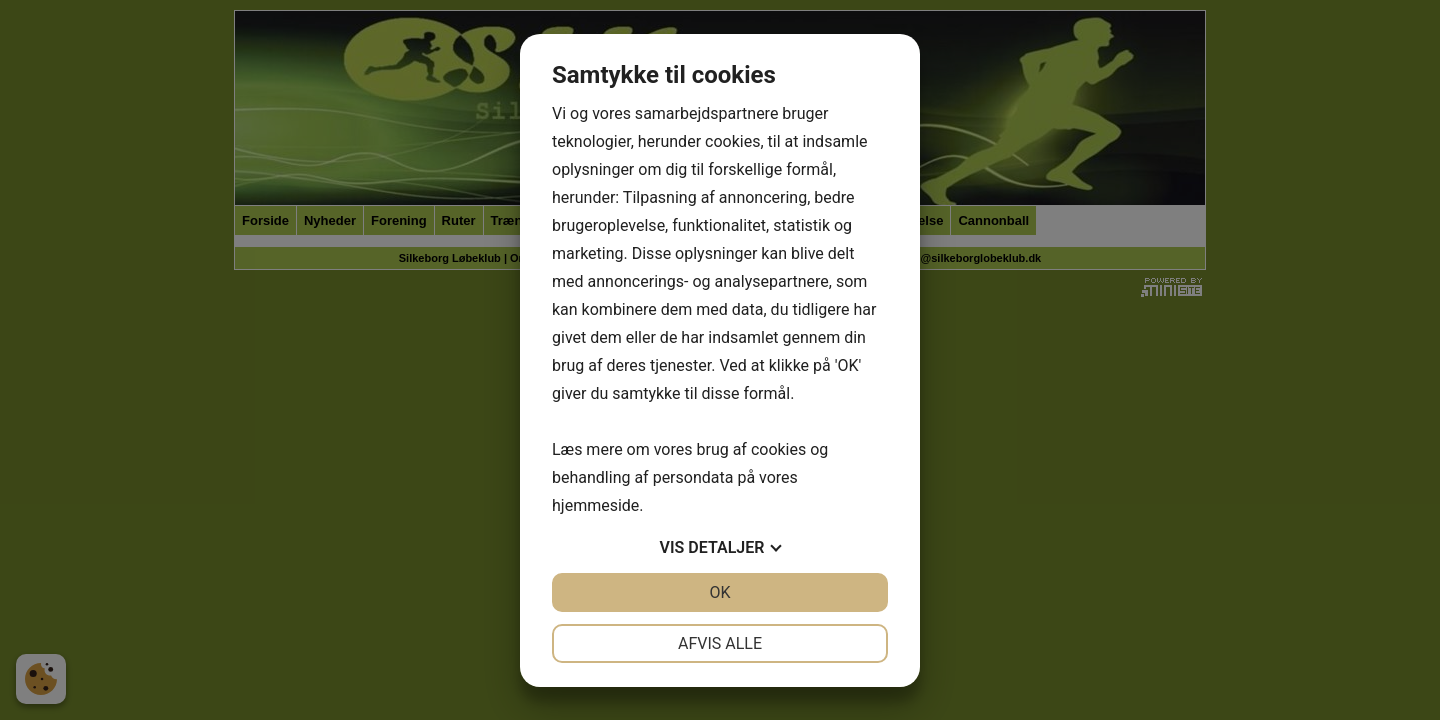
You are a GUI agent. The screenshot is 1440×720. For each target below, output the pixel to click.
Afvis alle (720, 643)
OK (719, 592)
